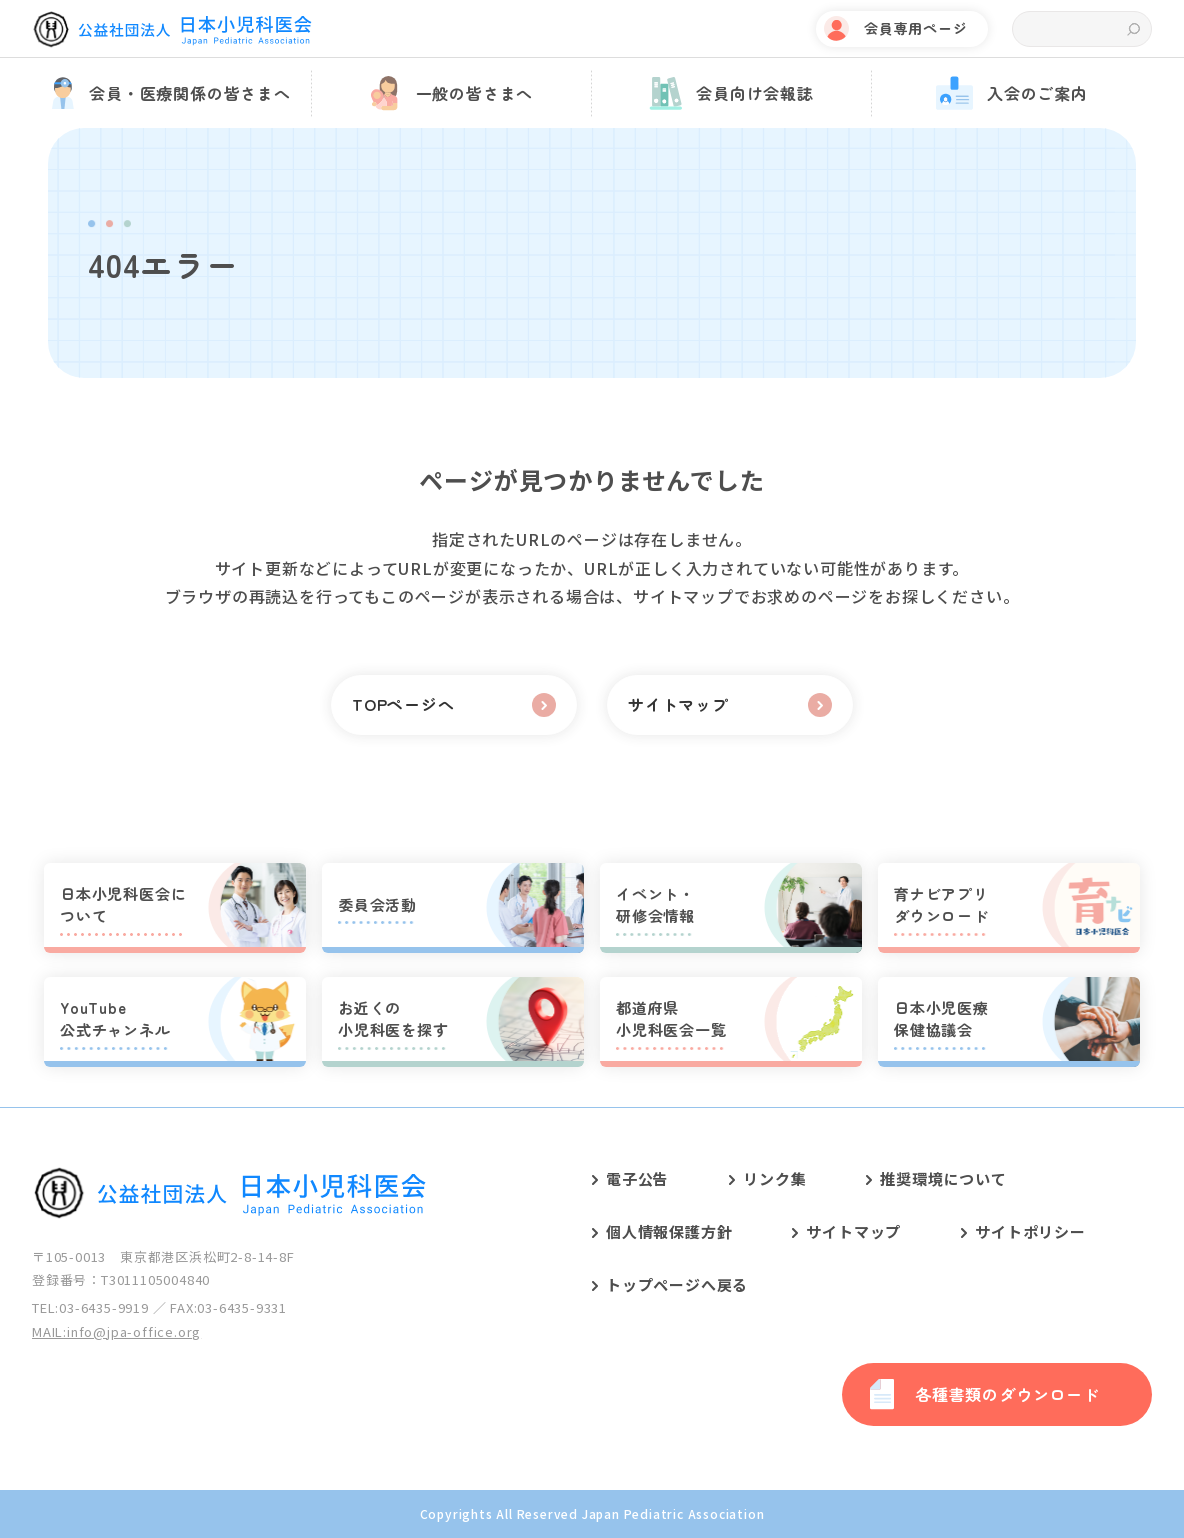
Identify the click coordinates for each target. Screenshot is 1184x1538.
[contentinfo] (592, 1322)
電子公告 (637, 1178)
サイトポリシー (1030, 1231)
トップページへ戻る (677, 1284)
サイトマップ (853, 1231)
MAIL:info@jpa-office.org (116, 1331)
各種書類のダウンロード (1007, 1394)
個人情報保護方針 (669, 1231)
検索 (1133, 29)
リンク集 (774, 1178)
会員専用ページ (916, 28)
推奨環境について (943, 1178)
